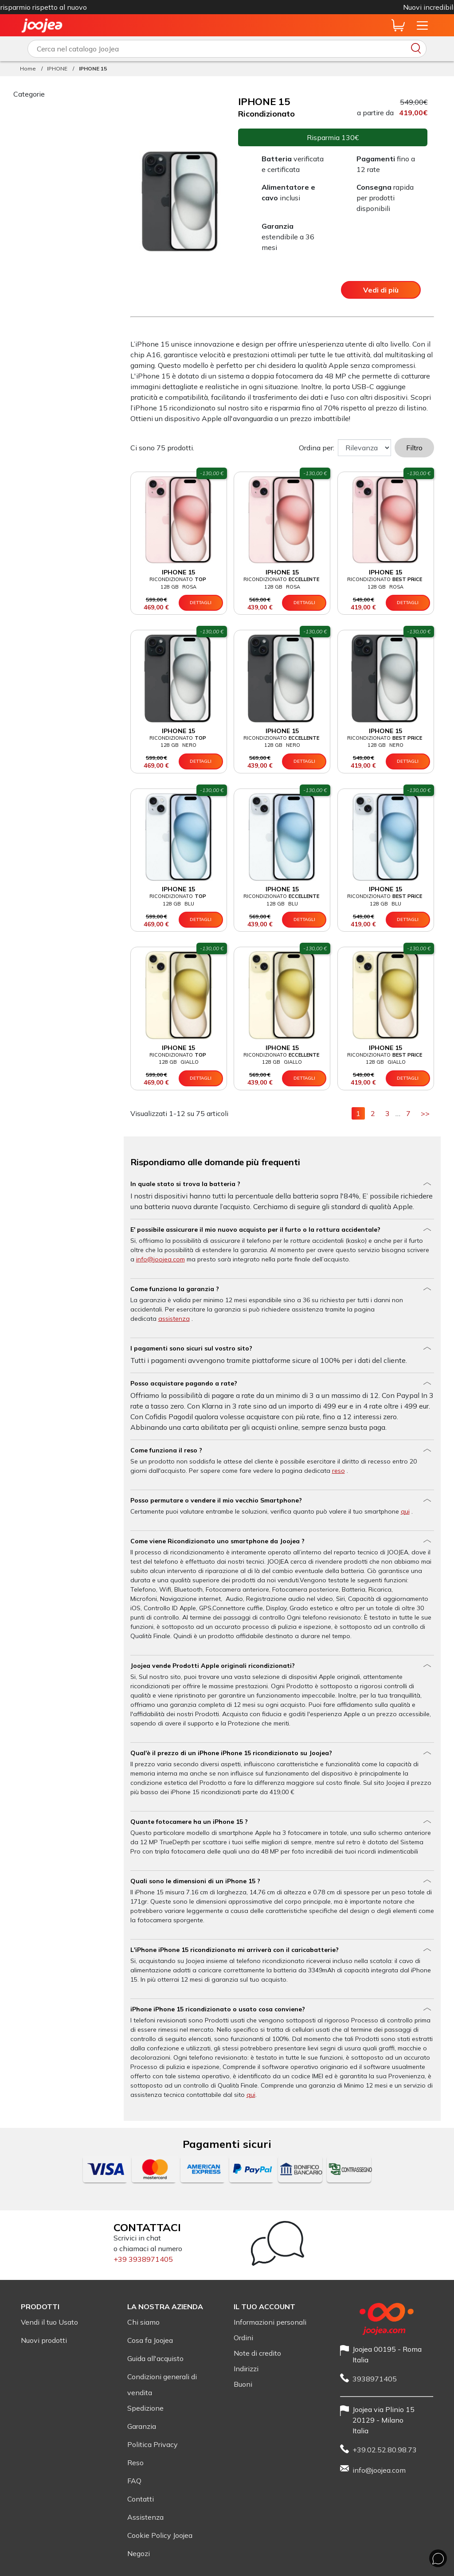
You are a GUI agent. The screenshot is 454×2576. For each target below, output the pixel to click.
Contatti (140, 2498)
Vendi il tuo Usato (49, 2322)
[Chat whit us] (438, 2558)
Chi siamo (143, 2322)
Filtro (414, 447)
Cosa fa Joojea (150, 2340)
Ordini (243, 2337)
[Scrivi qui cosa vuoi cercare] (227, 49)
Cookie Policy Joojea (159, 2535)
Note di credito (257, 2353)
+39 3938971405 (143, 2259)
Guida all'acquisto (155, 2358)
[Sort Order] (364, 447)
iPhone (282, 7)
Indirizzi (246, 2368)
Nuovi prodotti (44, 2340)
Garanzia (141, 2426)
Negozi (138, 2553)
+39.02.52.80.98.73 (384, 2449)
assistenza (174, 1319)
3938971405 (374, 2378)
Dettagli (200, 602)
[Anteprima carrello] (398, 25)
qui (405, 1511)
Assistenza (145, 2517)
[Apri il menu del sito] (422, 25)
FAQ (134, 2480)
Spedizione (145, 2408)
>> (427, 1113)
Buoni (243, 2384)
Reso (135, 2462)
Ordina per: (316, 447)
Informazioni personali (270, 2322)
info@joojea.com (160, 1259)
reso (338, 1471)
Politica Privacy (152, 2444)
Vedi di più (381, 289)
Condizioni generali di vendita (162, 2384)
